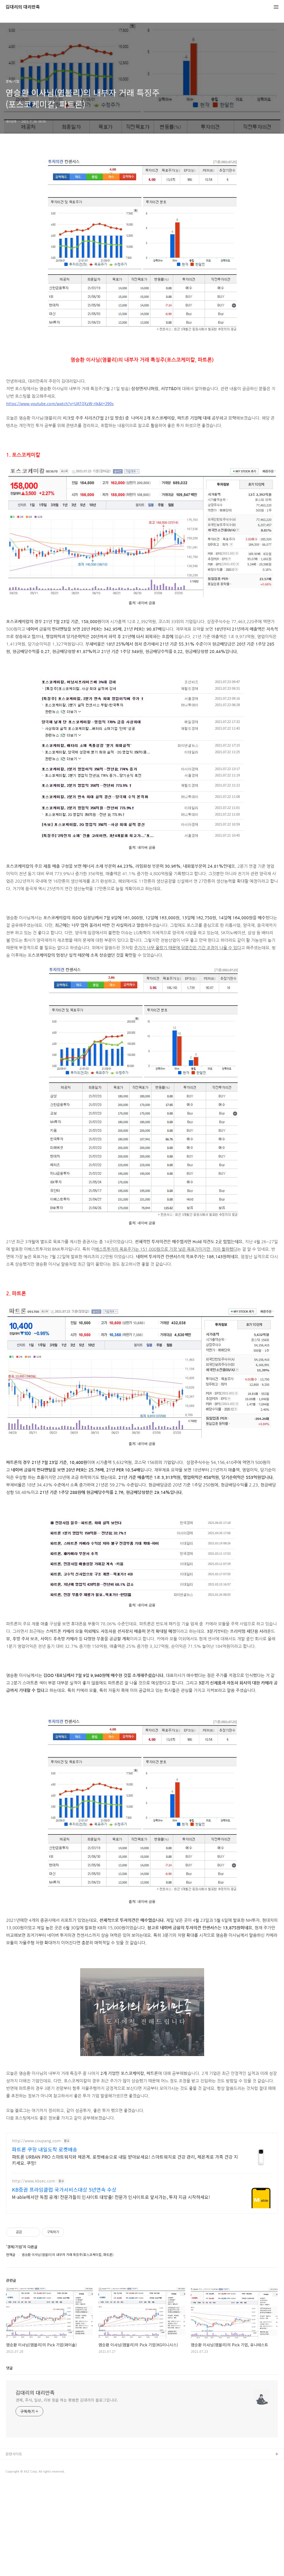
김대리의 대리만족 (23, 7)
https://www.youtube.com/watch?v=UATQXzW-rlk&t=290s (60, 403)
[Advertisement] (142, 2166)
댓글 (9, 2460)
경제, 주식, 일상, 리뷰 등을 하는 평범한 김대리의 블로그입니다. (67, 2492)
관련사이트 (14, 2546)
